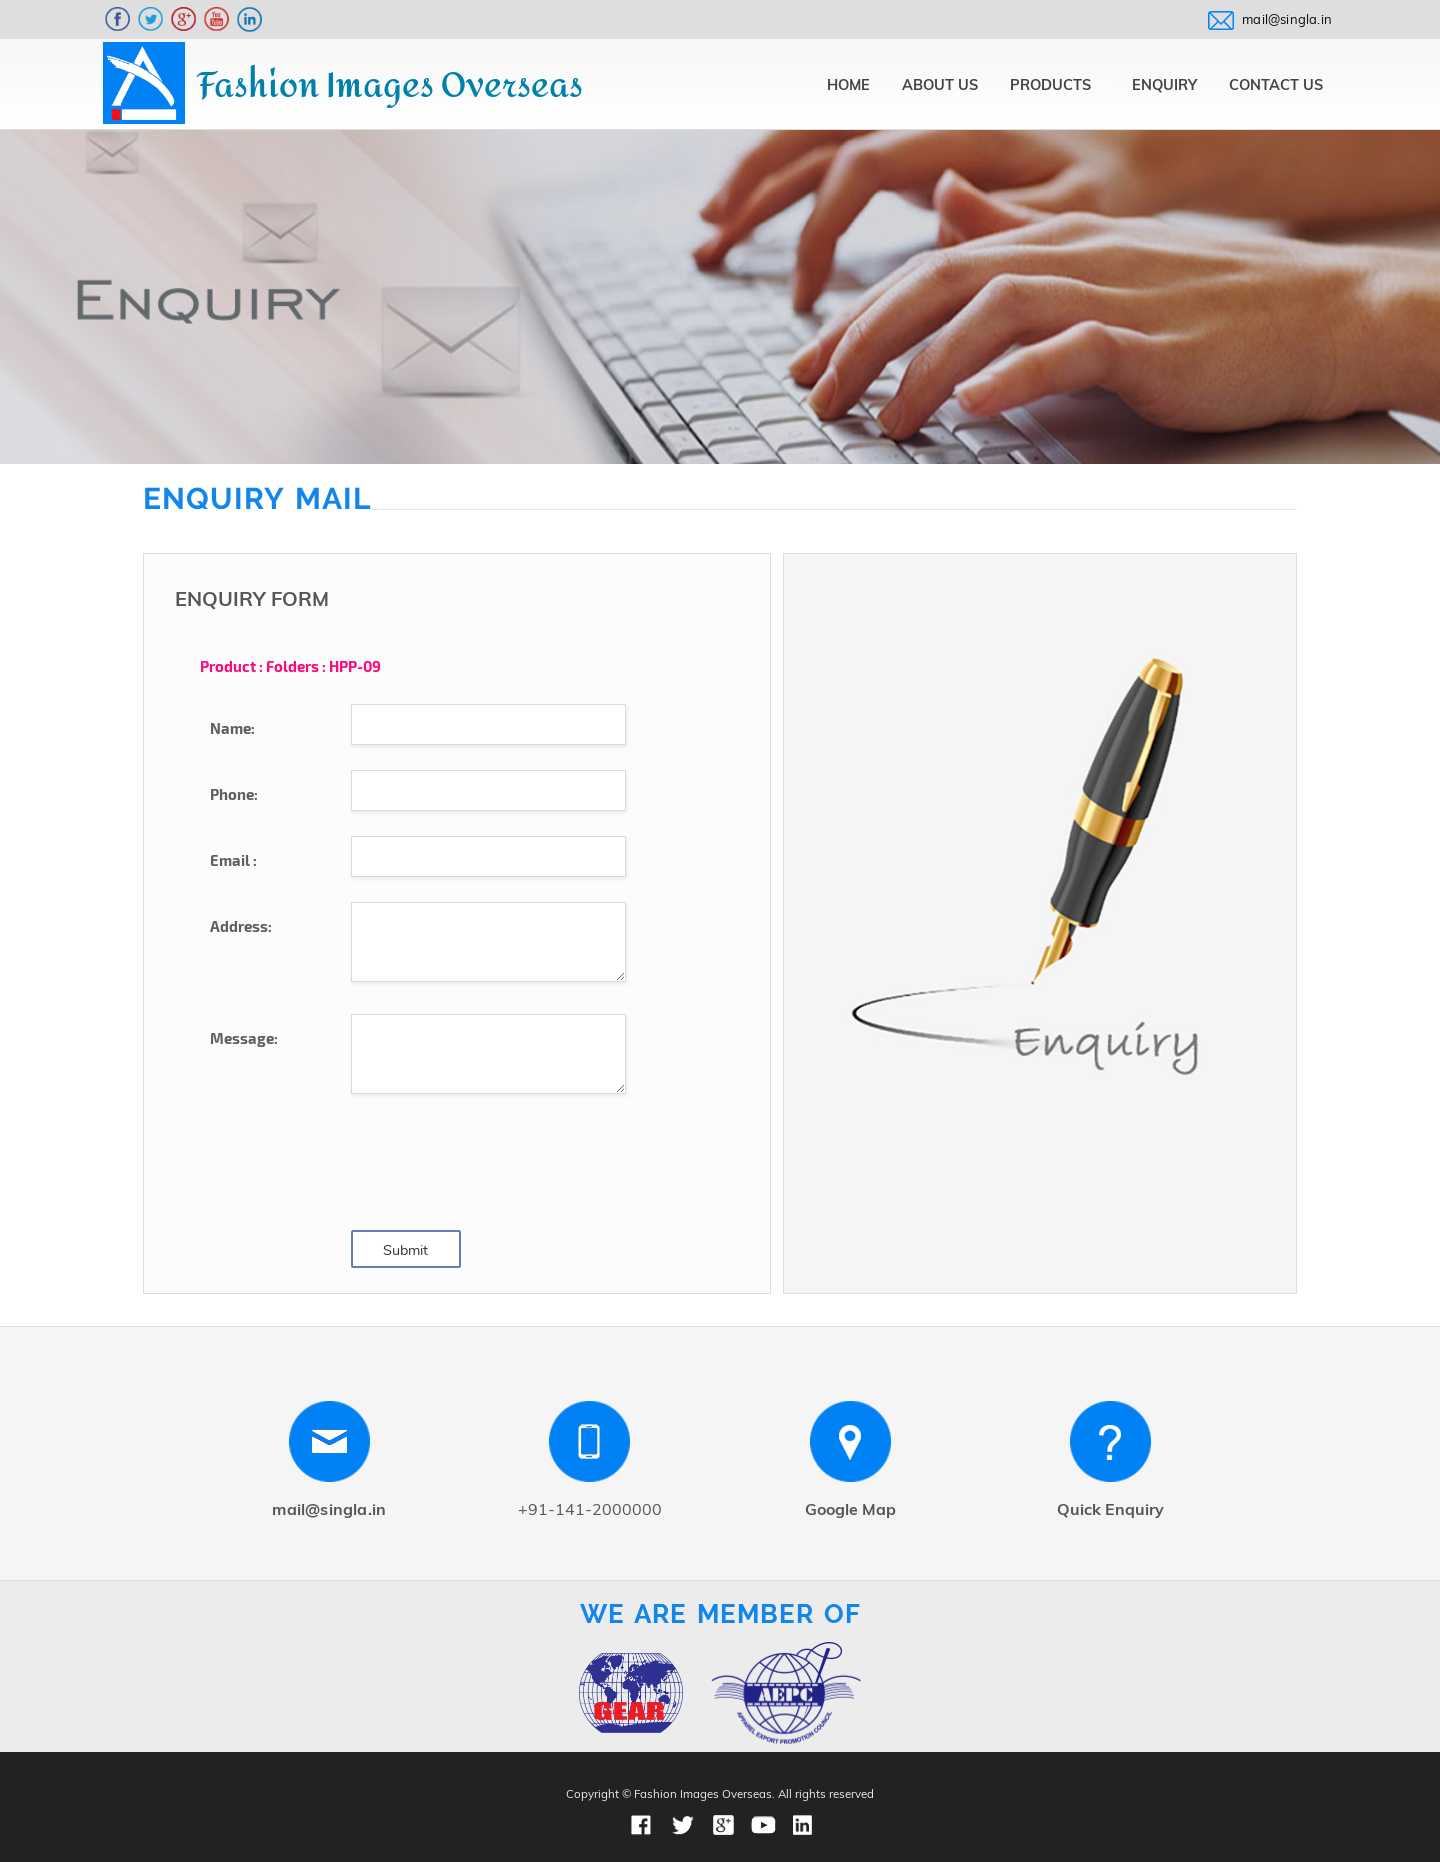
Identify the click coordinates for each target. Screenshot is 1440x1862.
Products (1050, 84)
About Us (940, 84)
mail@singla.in (1287, 19)
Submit (405, 1250)
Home (848, 84)
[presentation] (503, 1165)
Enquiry (1164, 84)
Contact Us (1276, 84)
